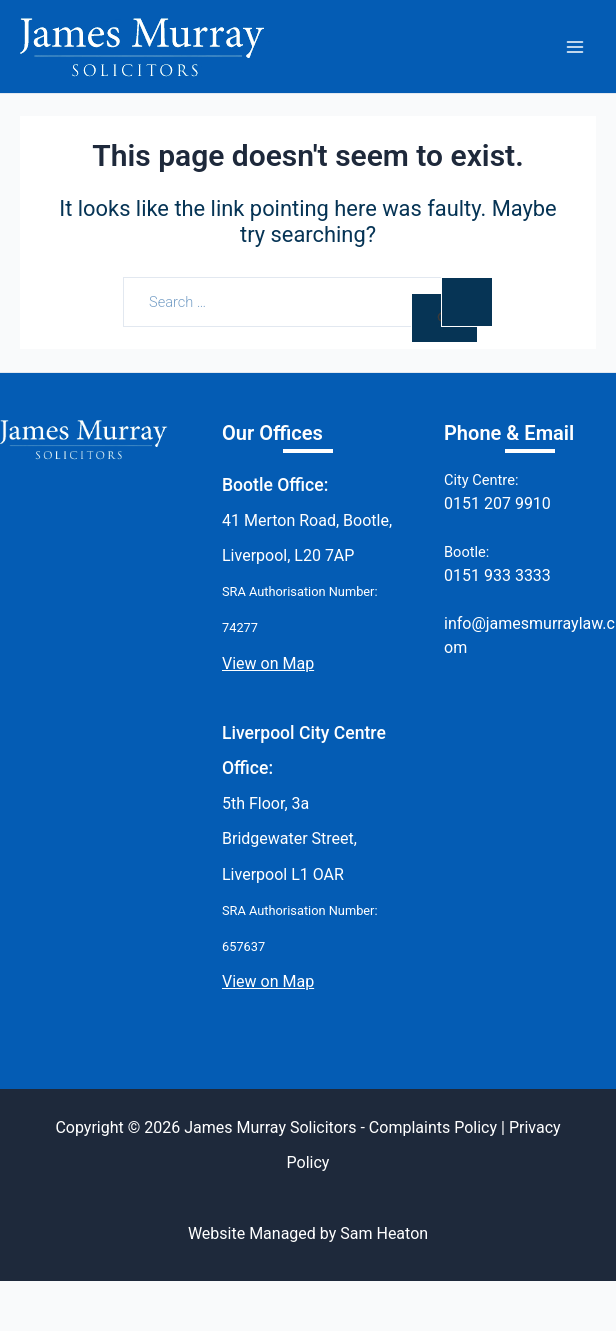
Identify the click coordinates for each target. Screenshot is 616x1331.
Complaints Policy (433, 1127)
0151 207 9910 (497, 503)
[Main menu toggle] (575, 47)
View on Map (268, 663)
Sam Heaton (384, 1233)
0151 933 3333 (497, 575)
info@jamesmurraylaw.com (529, 635)
